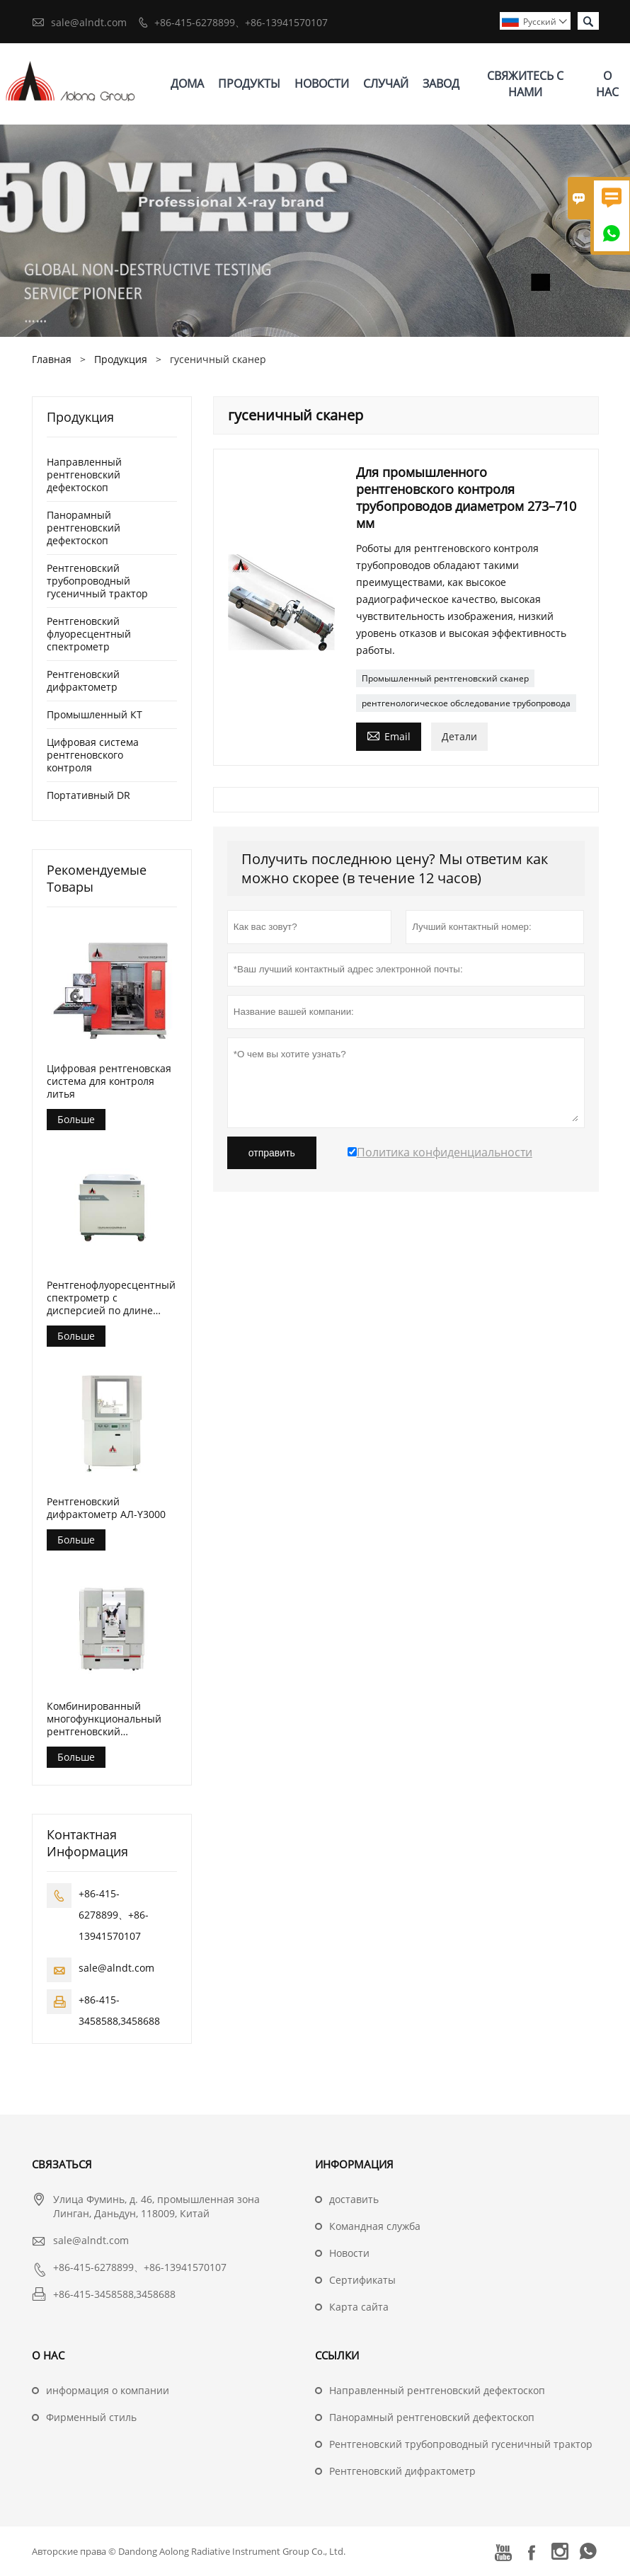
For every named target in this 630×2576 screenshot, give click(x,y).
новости (321, 83)
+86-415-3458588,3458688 (114, 2294)
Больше (76, 1119)
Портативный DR (88, 795)
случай (385, 83)
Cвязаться (62, 2164)
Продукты (249, 83)
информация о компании (107, 2390)
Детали (459, 736)
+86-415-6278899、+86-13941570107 (241, 22)
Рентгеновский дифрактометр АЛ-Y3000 (106, 1508)
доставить (354, 2199)
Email (389, 735)
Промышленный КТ (94, 714)
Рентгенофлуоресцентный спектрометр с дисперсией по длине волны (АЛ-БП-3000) (111, 1298)
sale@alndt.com (89, 22)
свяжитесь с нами (525, 84)
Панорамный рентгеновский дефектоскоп (83, 527)
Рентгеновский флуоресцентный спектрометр (89, 633)
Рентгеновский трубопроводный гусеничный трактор (97, 580)
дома (187, 83)
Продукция (120, 359)
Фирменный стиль (91, 2417)
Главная (51, 359)
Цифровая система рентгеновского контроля (93, 754)
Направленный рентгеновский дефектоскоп (84, 474)
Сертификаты (362, 2280)
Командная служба (374, 2226)
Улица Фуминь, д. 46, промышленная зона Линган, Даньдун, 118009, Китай (156, 2206)
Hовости (349, 2253)
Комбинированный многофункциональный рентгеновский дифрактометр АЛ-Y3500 (106, 1719)
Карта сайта (359, 2306)
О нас (607, 84)
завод (441, 83)
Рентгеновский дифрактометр (83, 680)
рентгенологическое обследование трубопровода (466, 703)
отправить (271, 1152)
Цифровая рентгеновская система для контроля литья (109, 1081)
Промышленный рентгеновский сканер (445, 678)
